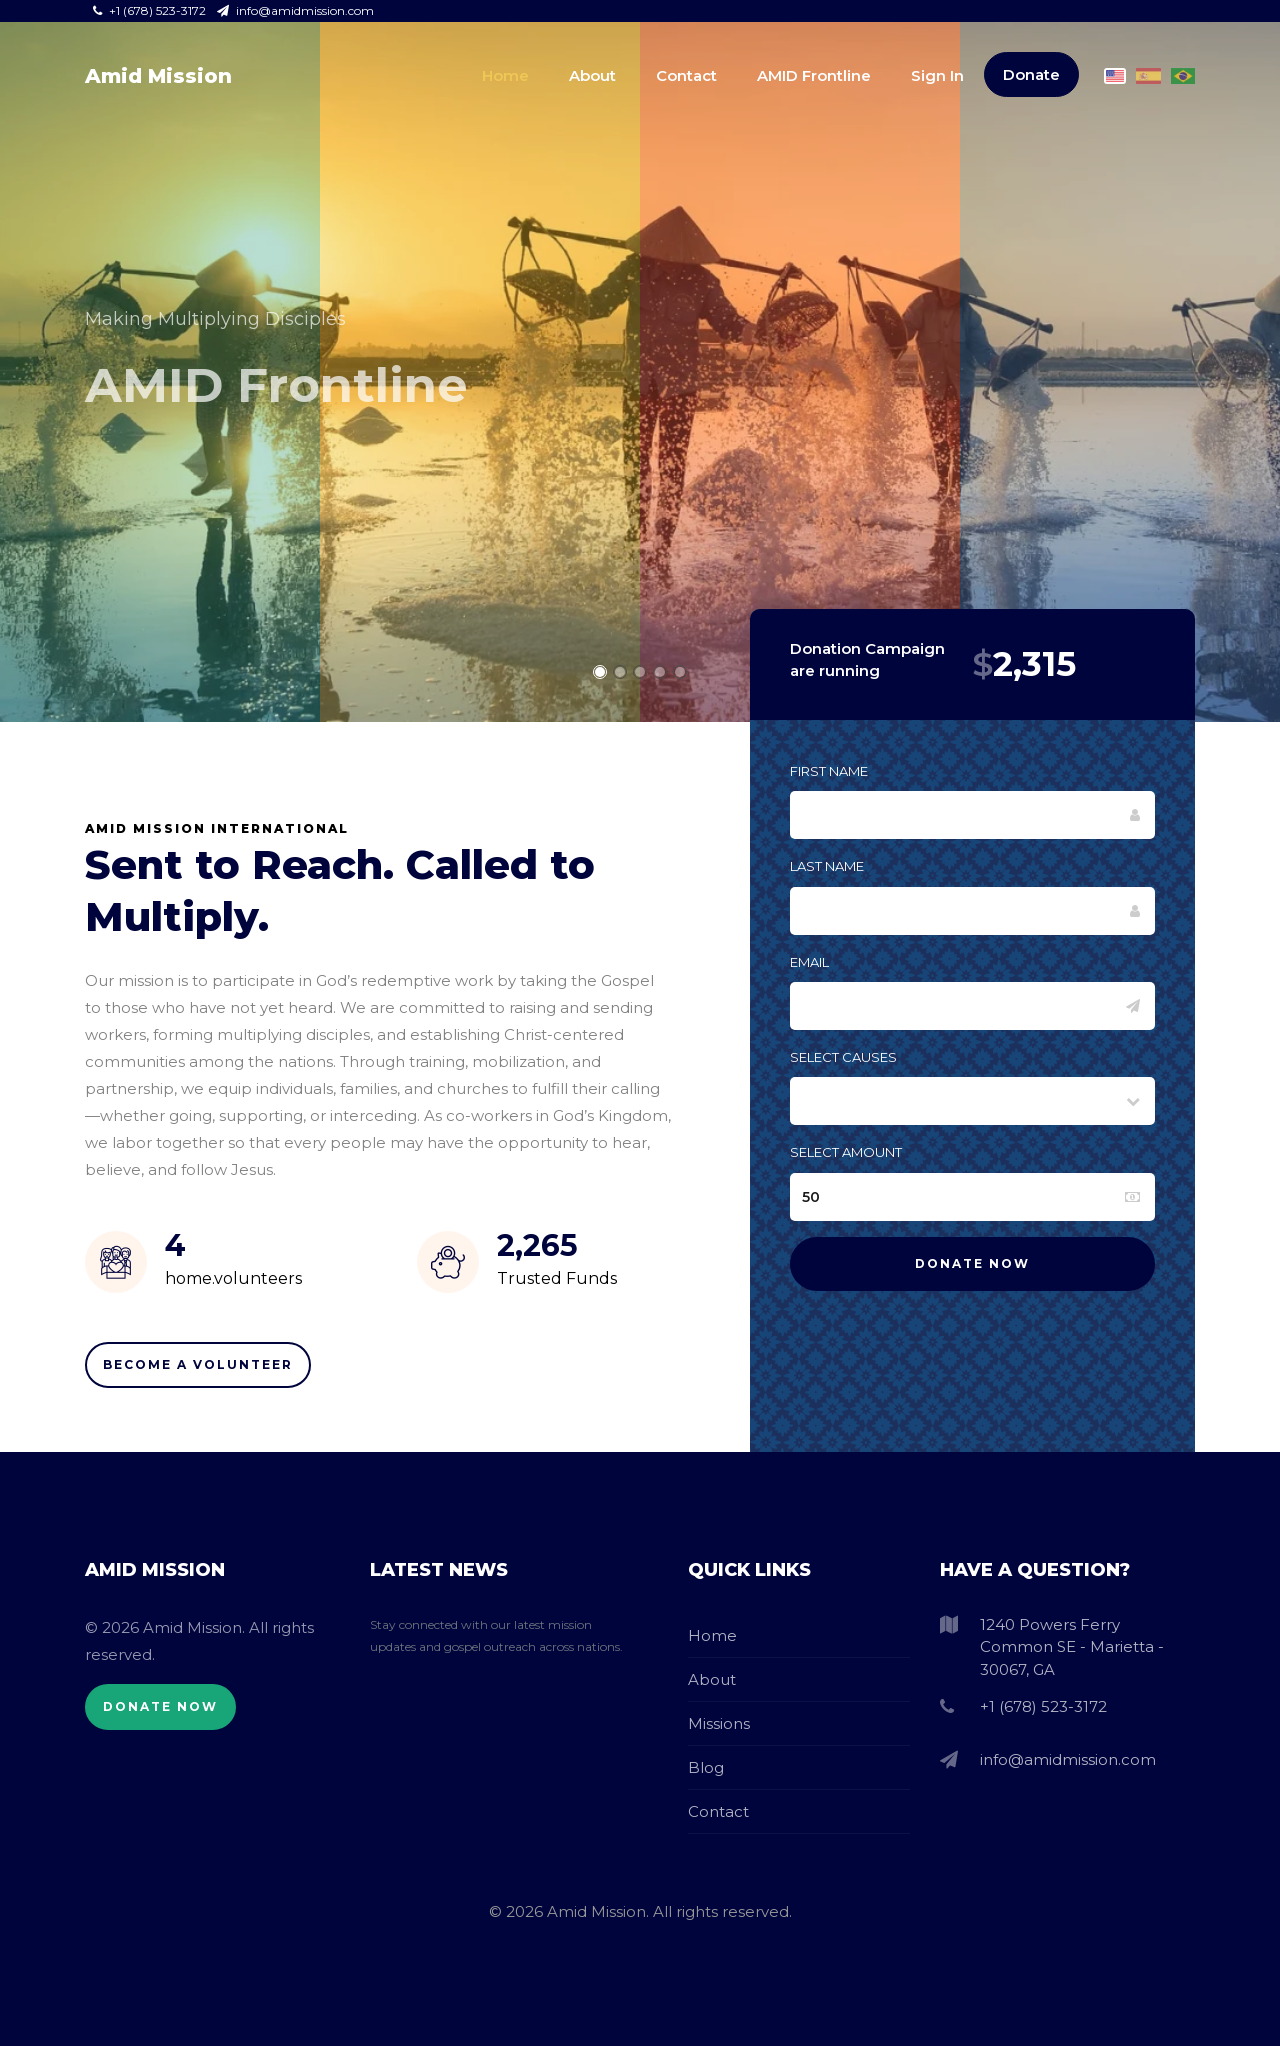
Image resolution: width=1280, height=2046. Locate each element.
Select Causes (843, 1057)
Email (809, 962)
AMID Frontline (814, 75)
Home (505, 75)
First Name (829, 771)
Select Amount (846, 1152)
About (592, 75)
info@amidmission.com (295, 10)
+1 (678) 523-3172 (151, 10)
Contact (686, 75)
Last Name (827, 866)
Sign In (937, 75)
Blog (706, 1767)
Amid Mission (158, 76)
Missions (719, 1723)
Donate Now (160, 1706)
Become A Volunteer (198, 1364)
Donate (1031, 74)
